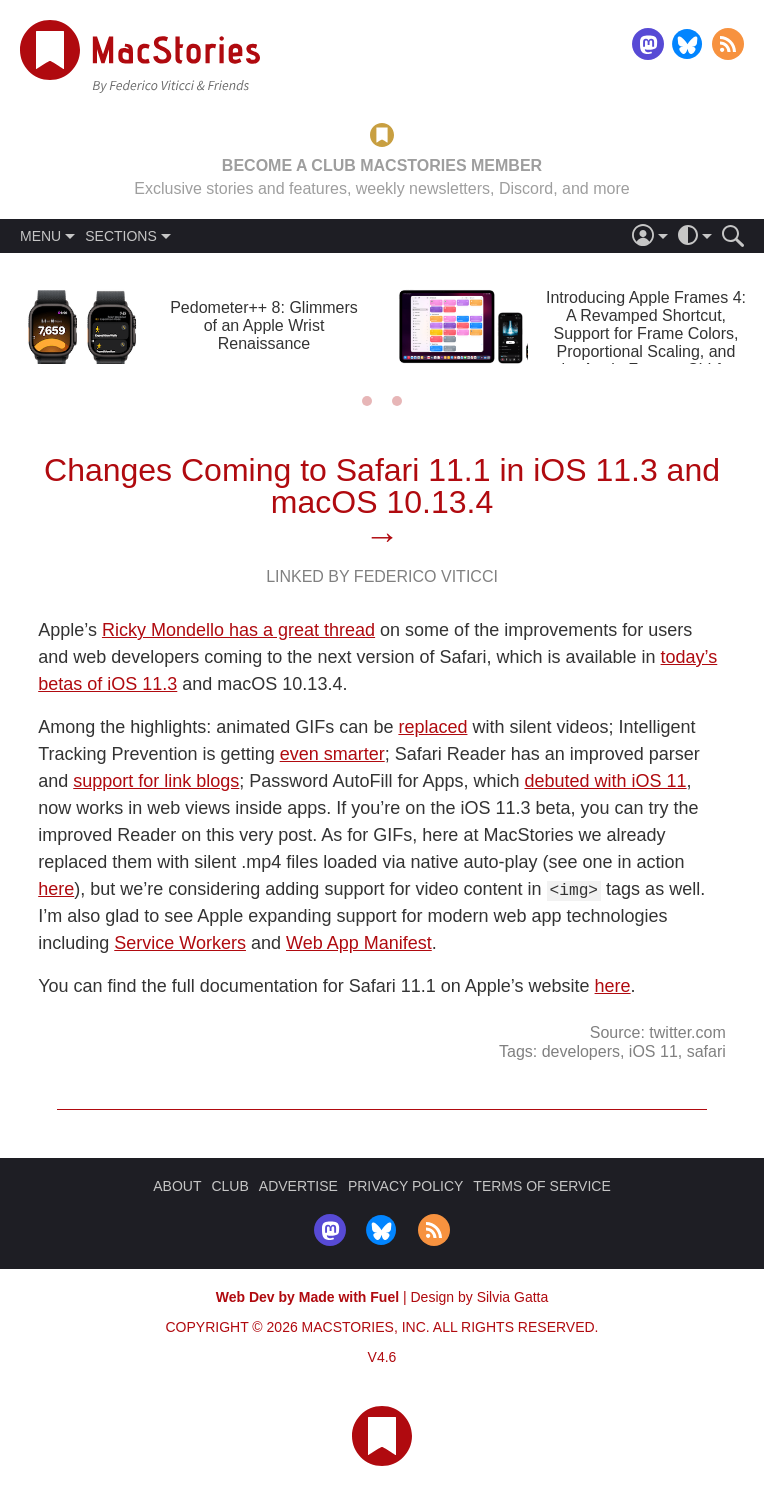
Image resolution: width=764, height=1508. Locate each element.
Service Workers (180, 943)
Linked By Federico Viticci (382, 576)
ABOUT (177, 1186)
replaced (432, 727)
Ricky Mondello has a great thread (238, 630)
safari (706, 1050)
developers (581, 1050)
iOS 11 (653, 1050)
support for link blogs (156, 781)
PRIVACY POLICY (405, 1186)
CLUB (229, 1186)
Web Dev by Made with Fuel (307, 1297)
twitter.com (687, 1032)
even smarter (332, 754)
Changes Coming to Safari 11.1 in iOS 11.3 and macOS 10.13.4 (382, 486)
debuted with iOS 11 (605, 781)
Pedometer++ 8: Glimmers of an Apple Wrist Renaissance (264, 325)
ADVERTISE (298, 1186)
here (56, 889)
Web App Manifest (359, 943)
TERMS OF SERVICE (541, 1186)
